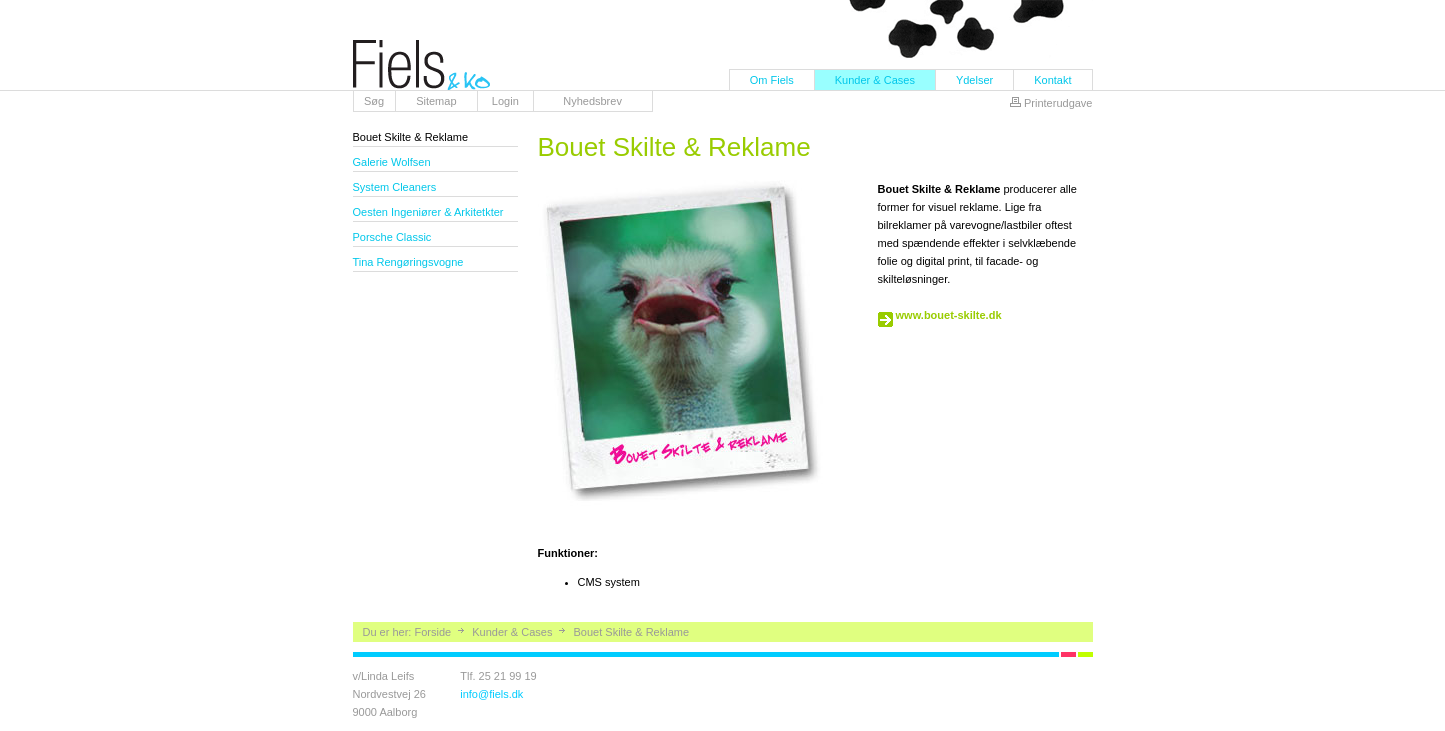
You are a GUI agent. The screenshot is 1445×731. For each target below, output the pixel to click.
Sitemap (436, 101)
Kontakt (1052, 80)
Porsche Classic (392, 237)
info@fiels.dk (491, 694)
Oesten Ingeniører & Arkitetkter (428, 212)
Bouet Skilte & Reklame (411, 137)
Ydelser (974, 80)
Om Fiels (772, 80)
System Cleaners (395, 187)
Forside (432, 632)
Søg (374, 101)
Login (505, 101)
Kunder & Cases (875, 80)
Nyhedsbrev (592, 101)
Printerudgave (1058, 103)
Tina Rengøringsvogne (408, 262)
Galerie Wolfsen (392, 162)
